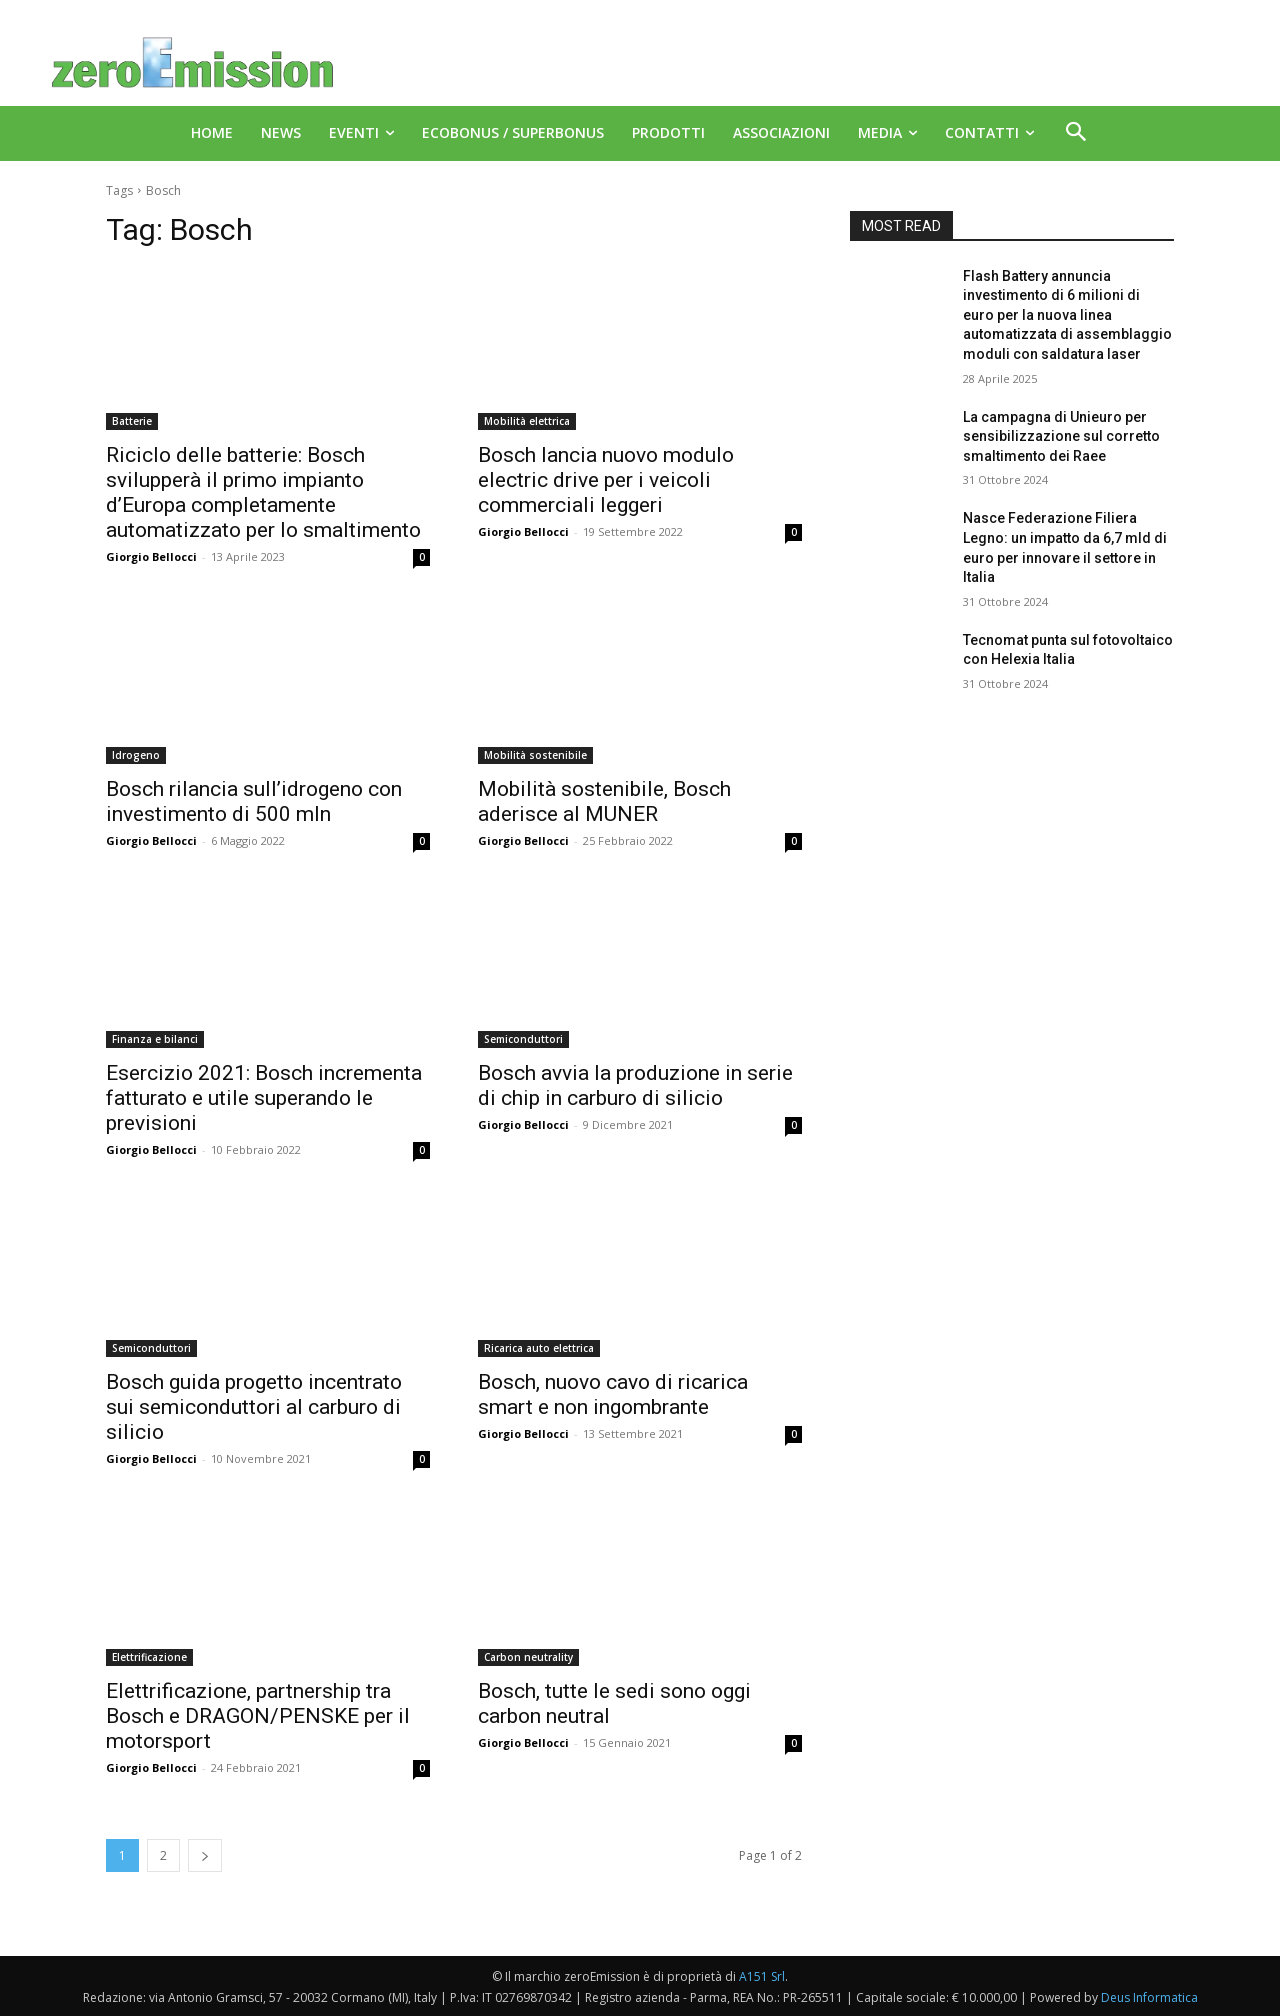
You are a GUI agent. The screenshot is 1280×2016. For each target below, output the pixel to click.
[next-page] (205, 1855)
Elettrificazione (149, 1657)
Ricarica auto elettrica (539, 1348)
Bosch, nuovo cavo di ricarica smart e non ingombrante (613, 1394)
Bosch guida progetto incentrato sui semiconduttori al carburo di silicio (254, 1407)
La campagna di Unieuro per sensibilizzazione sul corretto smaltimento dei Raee (1061, 436)
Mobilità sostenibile (535, 755)
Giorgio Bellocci (151, 556)
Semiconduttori (523, 1039)
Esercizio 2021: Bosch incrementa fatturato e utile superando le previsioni (264, 1098)
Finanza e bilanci (155, 1039)
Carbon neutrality (528, 1657)
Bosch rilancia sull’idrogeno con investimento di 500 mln (254, 801)
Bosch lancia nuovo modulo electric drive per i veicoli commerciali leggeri (606, 480)
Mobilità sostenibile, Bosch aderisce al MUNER (604, 801)
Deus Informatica (1149, 1997)
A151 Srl (762, 1976)
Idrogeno (136, 755)
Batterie (132, 421)
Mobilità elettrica (527, 421)
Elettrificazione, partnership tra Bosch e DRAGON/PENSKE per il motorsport (258, 1716)
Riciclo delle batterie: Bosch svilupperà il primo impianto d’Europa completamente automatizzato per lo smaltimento (263, 492)
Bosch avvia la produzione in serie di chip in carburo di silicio (635, 1085)
